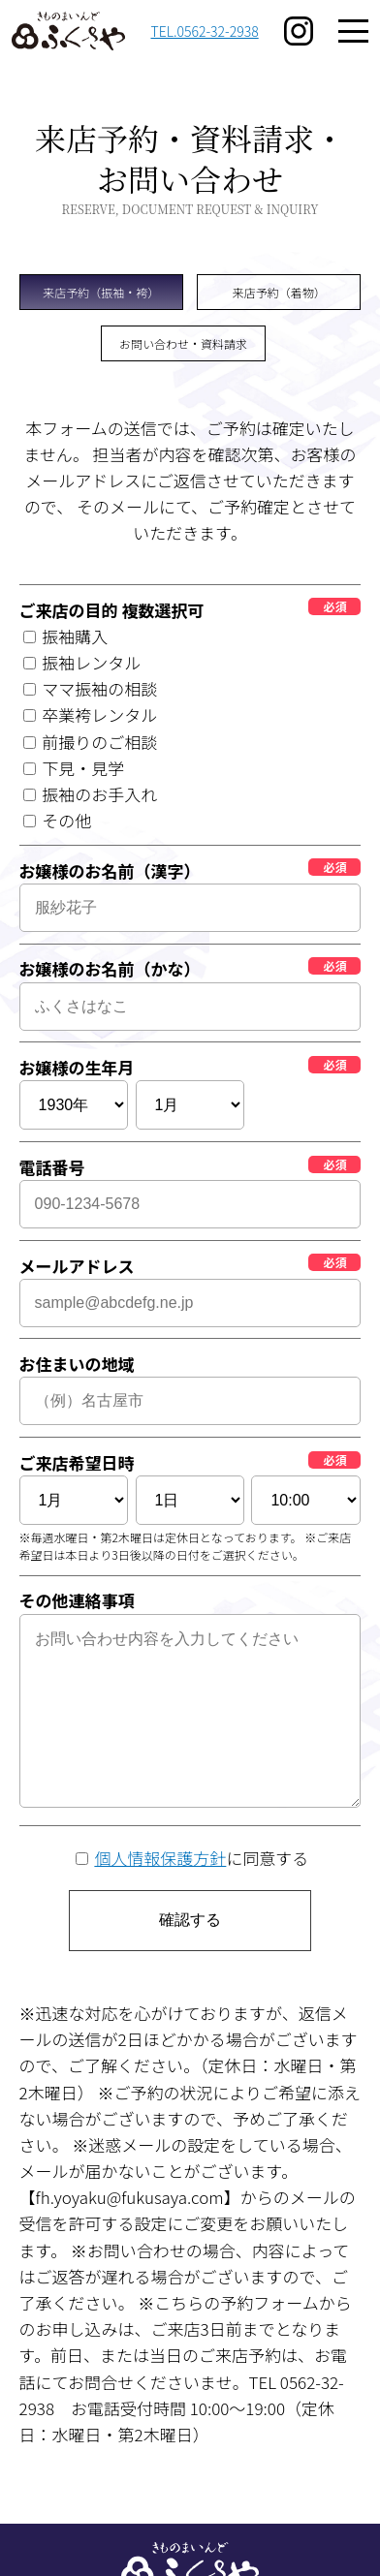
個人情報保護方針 (160, 1858)
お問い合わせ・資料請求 (183, 343)
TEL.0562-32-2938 (204, 31)
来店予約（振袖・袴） (101, 292)
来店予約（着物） (279, 292)
